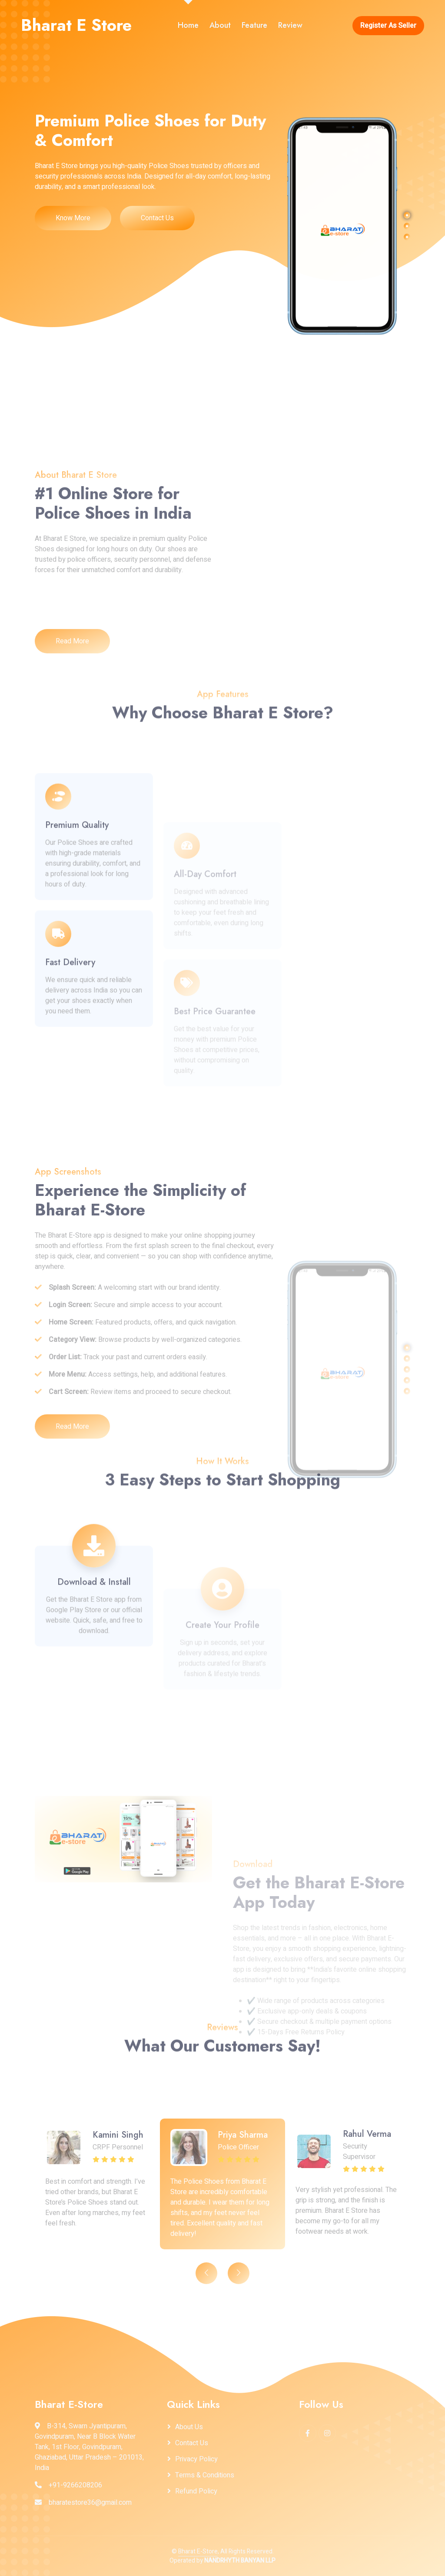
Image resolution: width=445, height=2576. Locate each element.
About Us (189, 2427)
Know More (73, 218)
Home (188, 25)
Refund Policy (196, 2491)
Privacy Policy (196, 2459)
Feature (254, 25)
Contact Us (157, 218)
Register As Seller (388, 25)
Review (290, 25)
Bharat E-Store (198, 2551)
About (220, 25)
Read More (72, 744)
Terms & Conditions (204, 2475)
